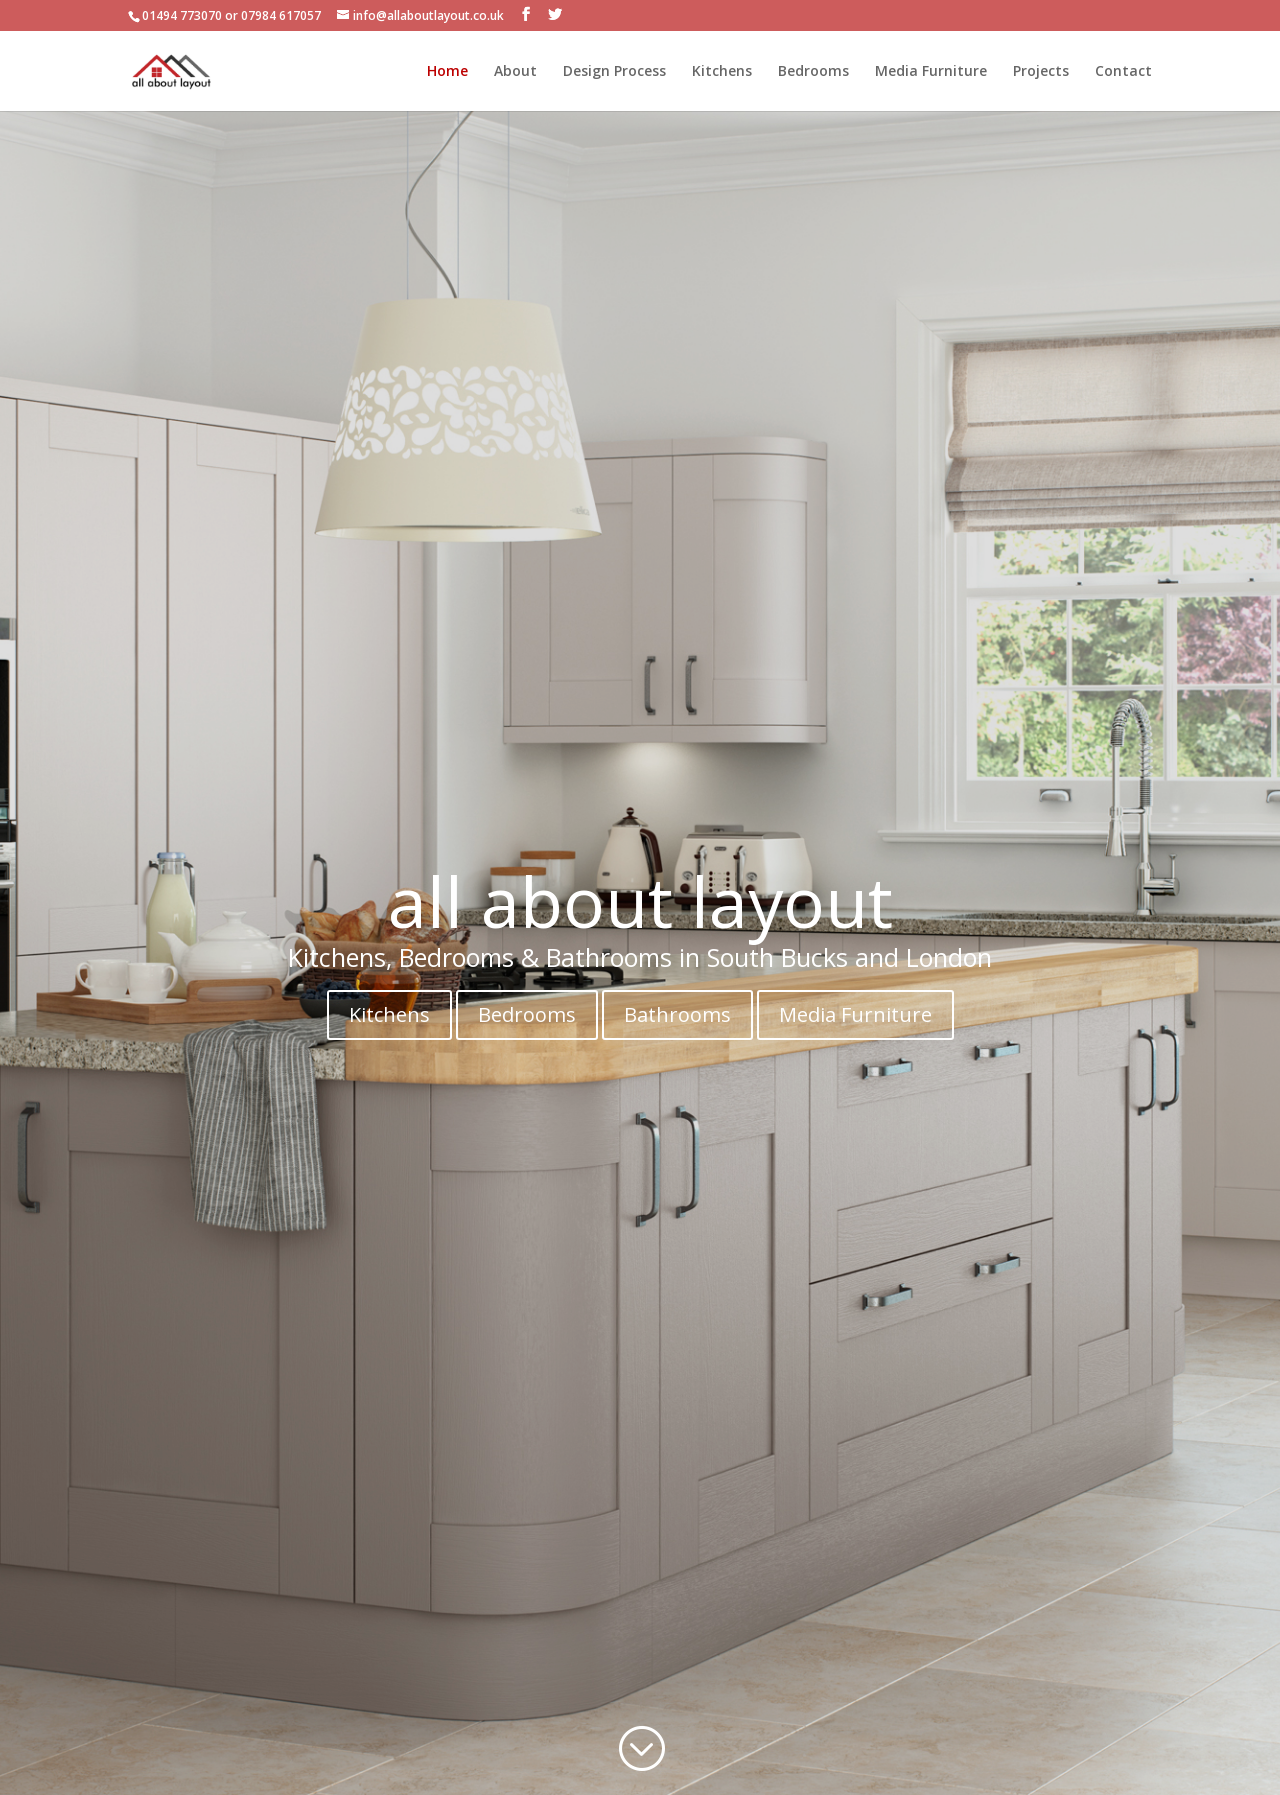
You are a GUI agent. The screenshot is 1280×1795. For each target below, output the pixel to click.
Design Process (614, 72)
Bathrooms (677, 1014)
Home (447, 72)
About (515, 72)
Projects (1041, 72)
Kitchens (722, 72)
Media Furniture (931, 72)
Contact (1123, 72)
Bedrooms (813, 72)
